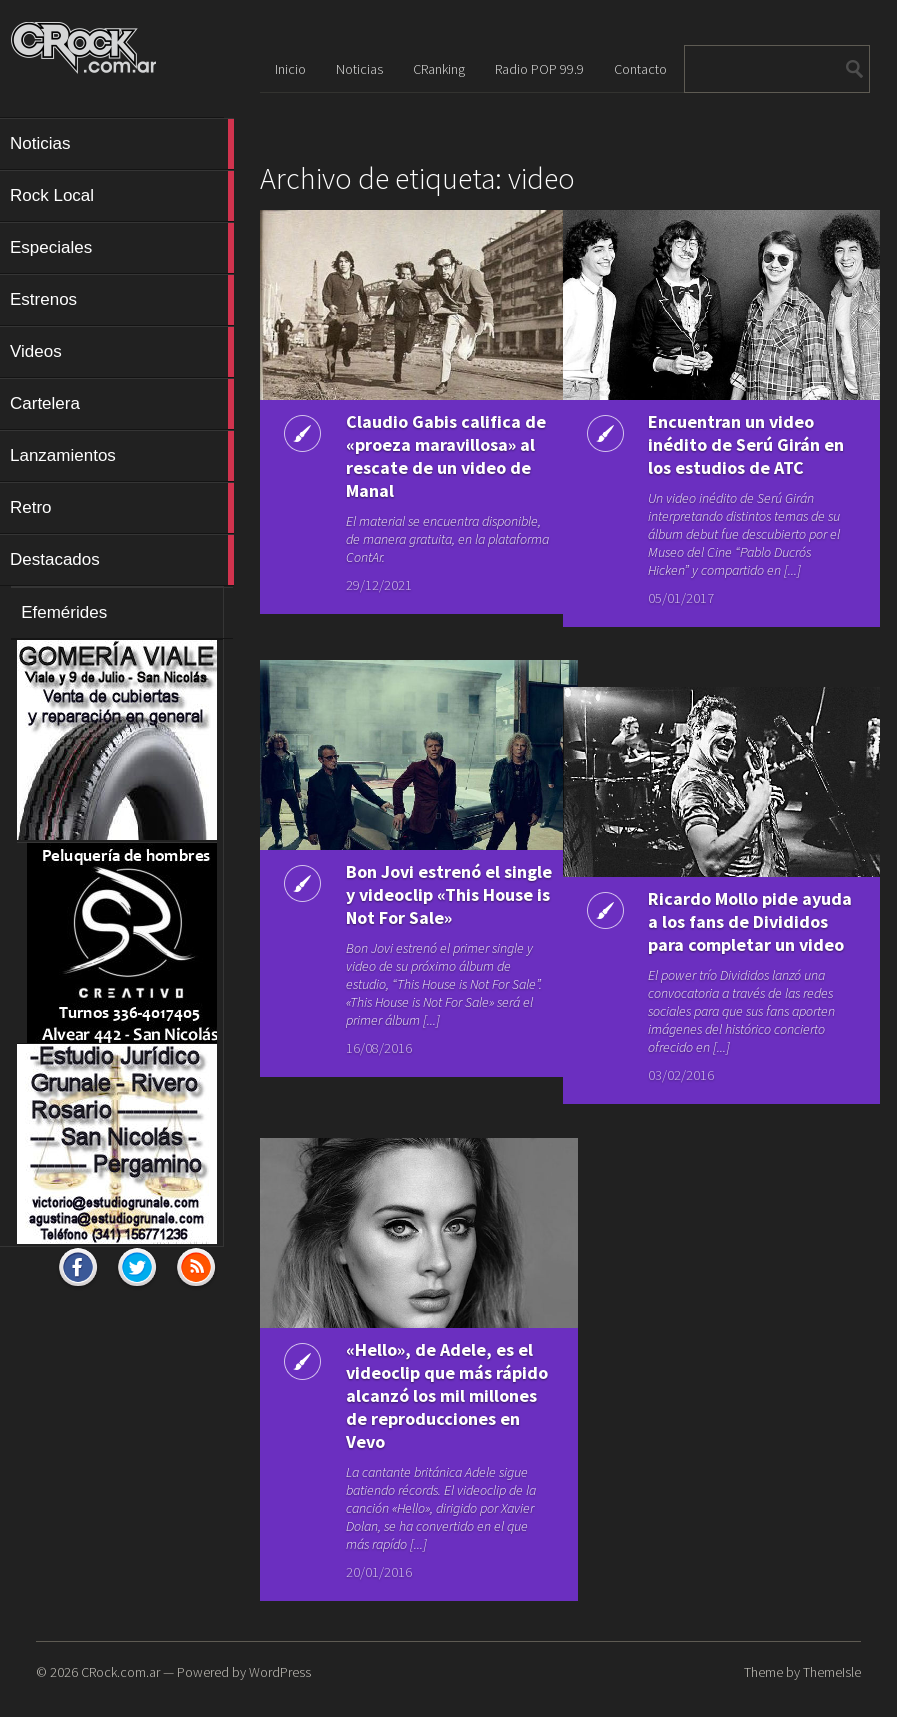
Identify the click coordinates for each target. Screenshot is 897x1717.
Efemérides (64, 612)
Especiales (122, 248)
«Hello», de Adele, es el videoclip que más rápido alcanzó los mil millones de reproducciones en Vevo (422, 1407)
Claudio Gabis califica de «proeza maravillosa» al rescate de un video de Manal (422, 467)
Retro (122, 508)
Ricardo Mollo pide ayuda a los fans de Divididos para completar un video (715, 933)
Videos (122, 352)
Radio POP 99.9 (539, 69)
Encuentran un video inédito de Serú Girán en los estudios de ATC (727, 444)
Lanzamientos (122, 456)
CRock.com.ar (120, 1672)
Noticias (122, 144)
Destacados (122, 560)
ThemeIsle (832, 1672)
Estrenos (122, 300)
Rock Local (122, 196)
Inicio (290, 69)
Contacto (640, 69)
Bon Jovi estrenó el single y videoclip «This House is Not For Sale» (423, 906)
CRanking (439, 69)
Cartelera (122, 404)
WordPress (280, 1672)
